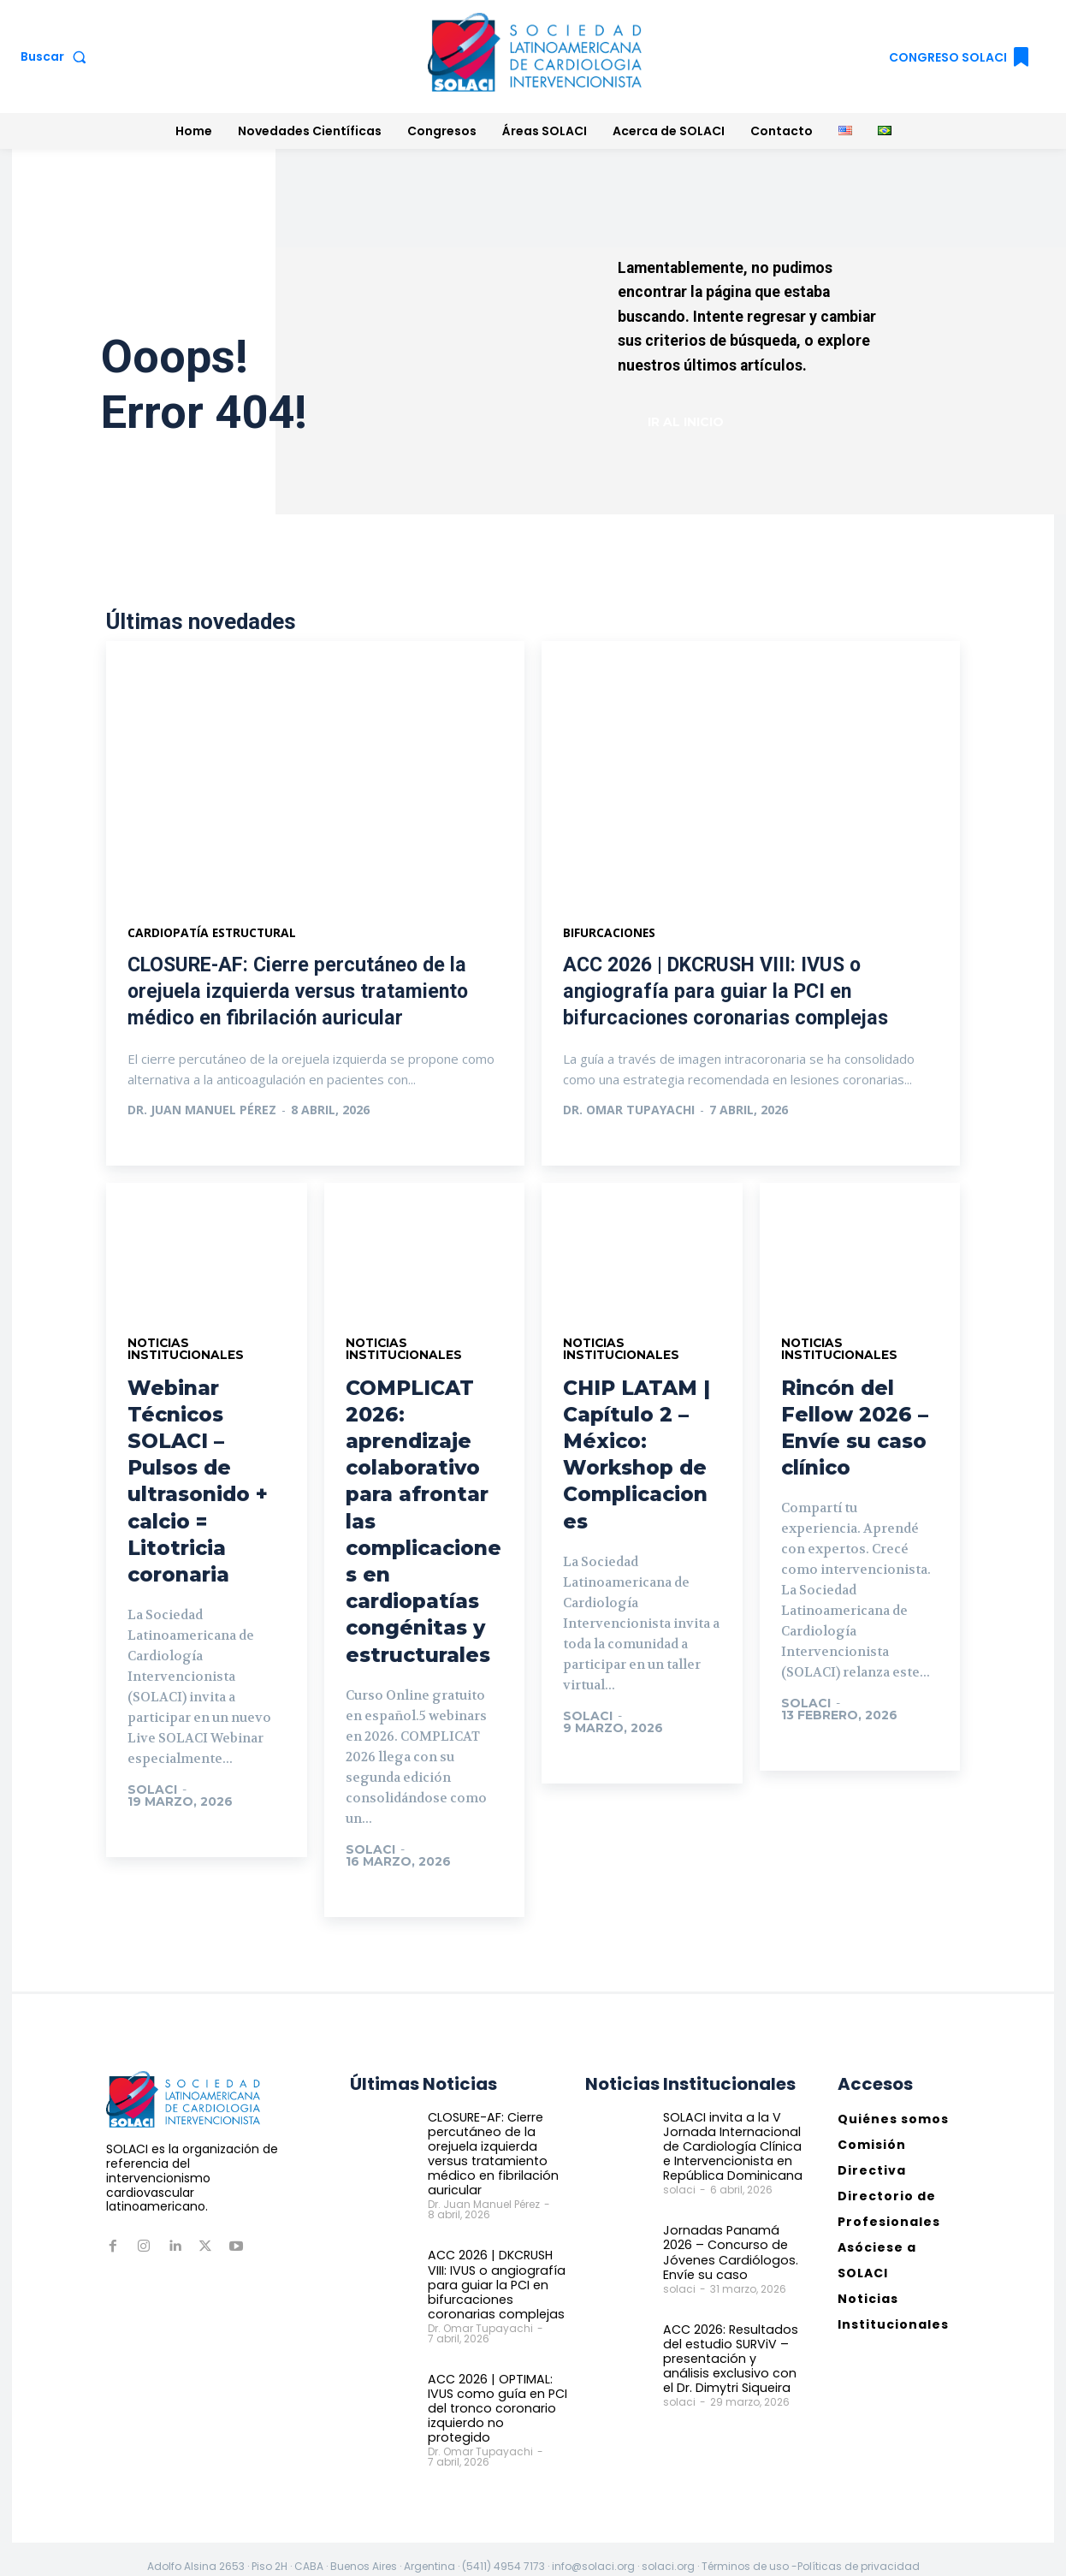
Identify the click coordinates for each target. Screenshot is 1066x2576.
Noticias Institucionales (187, 1352)
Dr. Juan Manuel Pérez (201, 1112)
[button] (57, 56)
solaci (152, 1793)
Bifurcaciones (609, 935)
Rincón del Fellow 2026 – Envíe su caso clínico (855, 1430)
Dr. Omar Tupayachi (629, 1112)
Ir (152, 1839)
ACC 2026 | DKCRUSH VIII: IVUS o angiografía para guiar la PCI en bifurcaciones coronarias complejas (729, 993)
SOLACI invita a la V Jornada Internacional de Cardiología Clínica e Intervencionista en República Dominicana (730, 2148)
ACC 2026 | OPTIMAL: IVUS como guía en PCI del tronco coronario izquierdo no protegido (495, 2401)
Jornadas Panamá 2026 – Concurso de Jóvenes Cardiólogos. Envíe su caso (726, 2253)
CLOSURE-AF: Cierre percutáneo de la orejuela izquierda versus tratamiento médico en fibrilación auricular (302, 993)
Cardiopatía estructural (213, 935)
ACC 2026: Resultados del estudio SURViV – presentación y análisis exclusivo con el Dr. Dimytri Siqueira (731, 2358)
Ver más (172, 1147)
